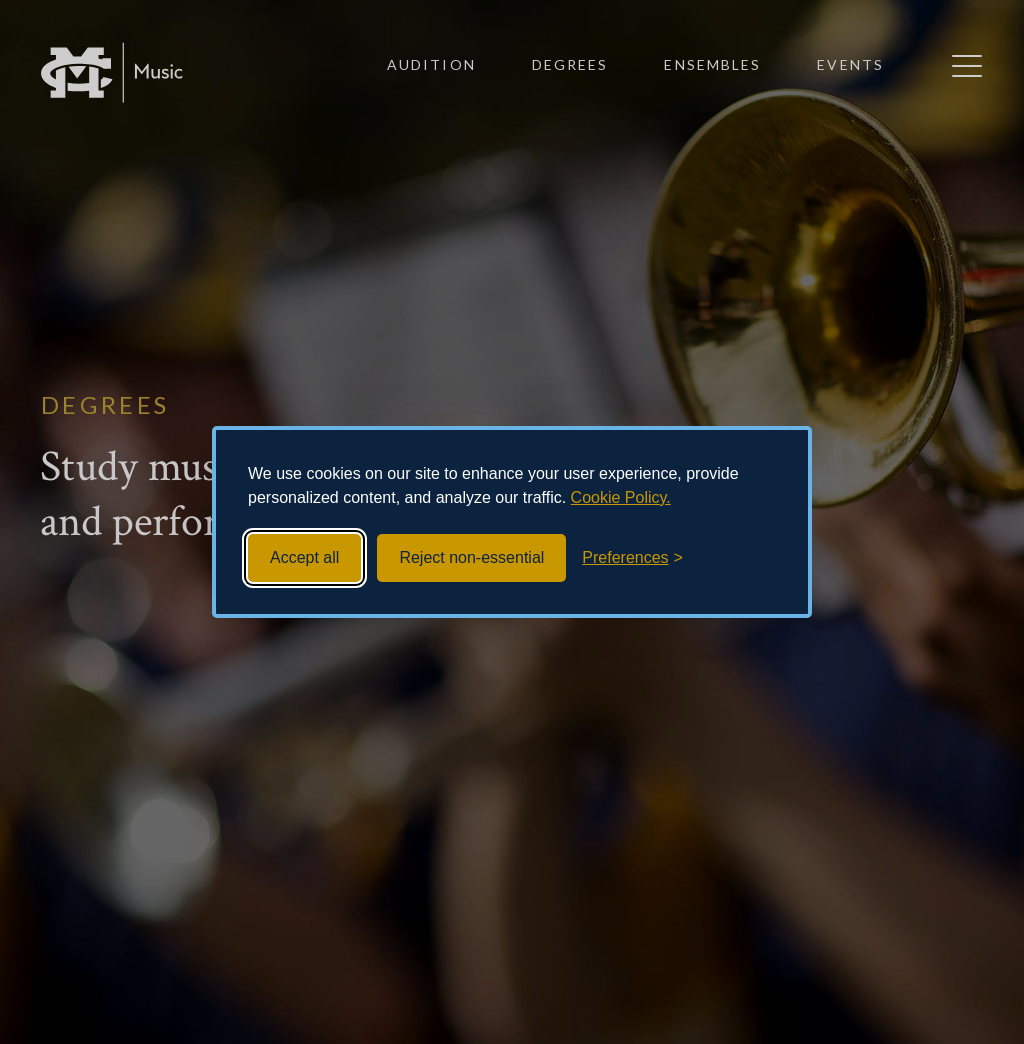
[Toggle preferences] (632, 558)
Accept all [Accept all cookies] (304, 557)
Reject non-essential (471, 557)
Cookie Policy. (621, 497)
